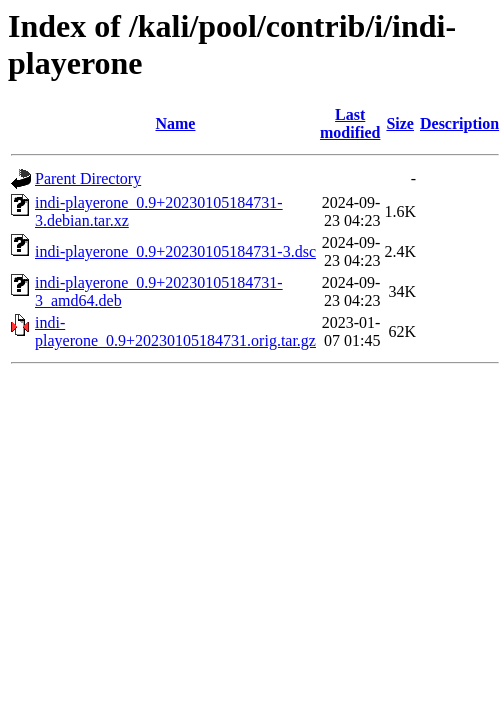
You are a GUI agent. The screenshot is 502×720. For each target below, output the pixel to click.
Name (175, 123)
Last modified (350, 123)
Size (400, 123)
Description (459, 123)
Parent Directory (88, 178)
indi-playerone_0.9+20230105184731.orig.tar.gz (175, 331)
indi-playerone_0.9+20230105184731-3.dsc (175, 251)
